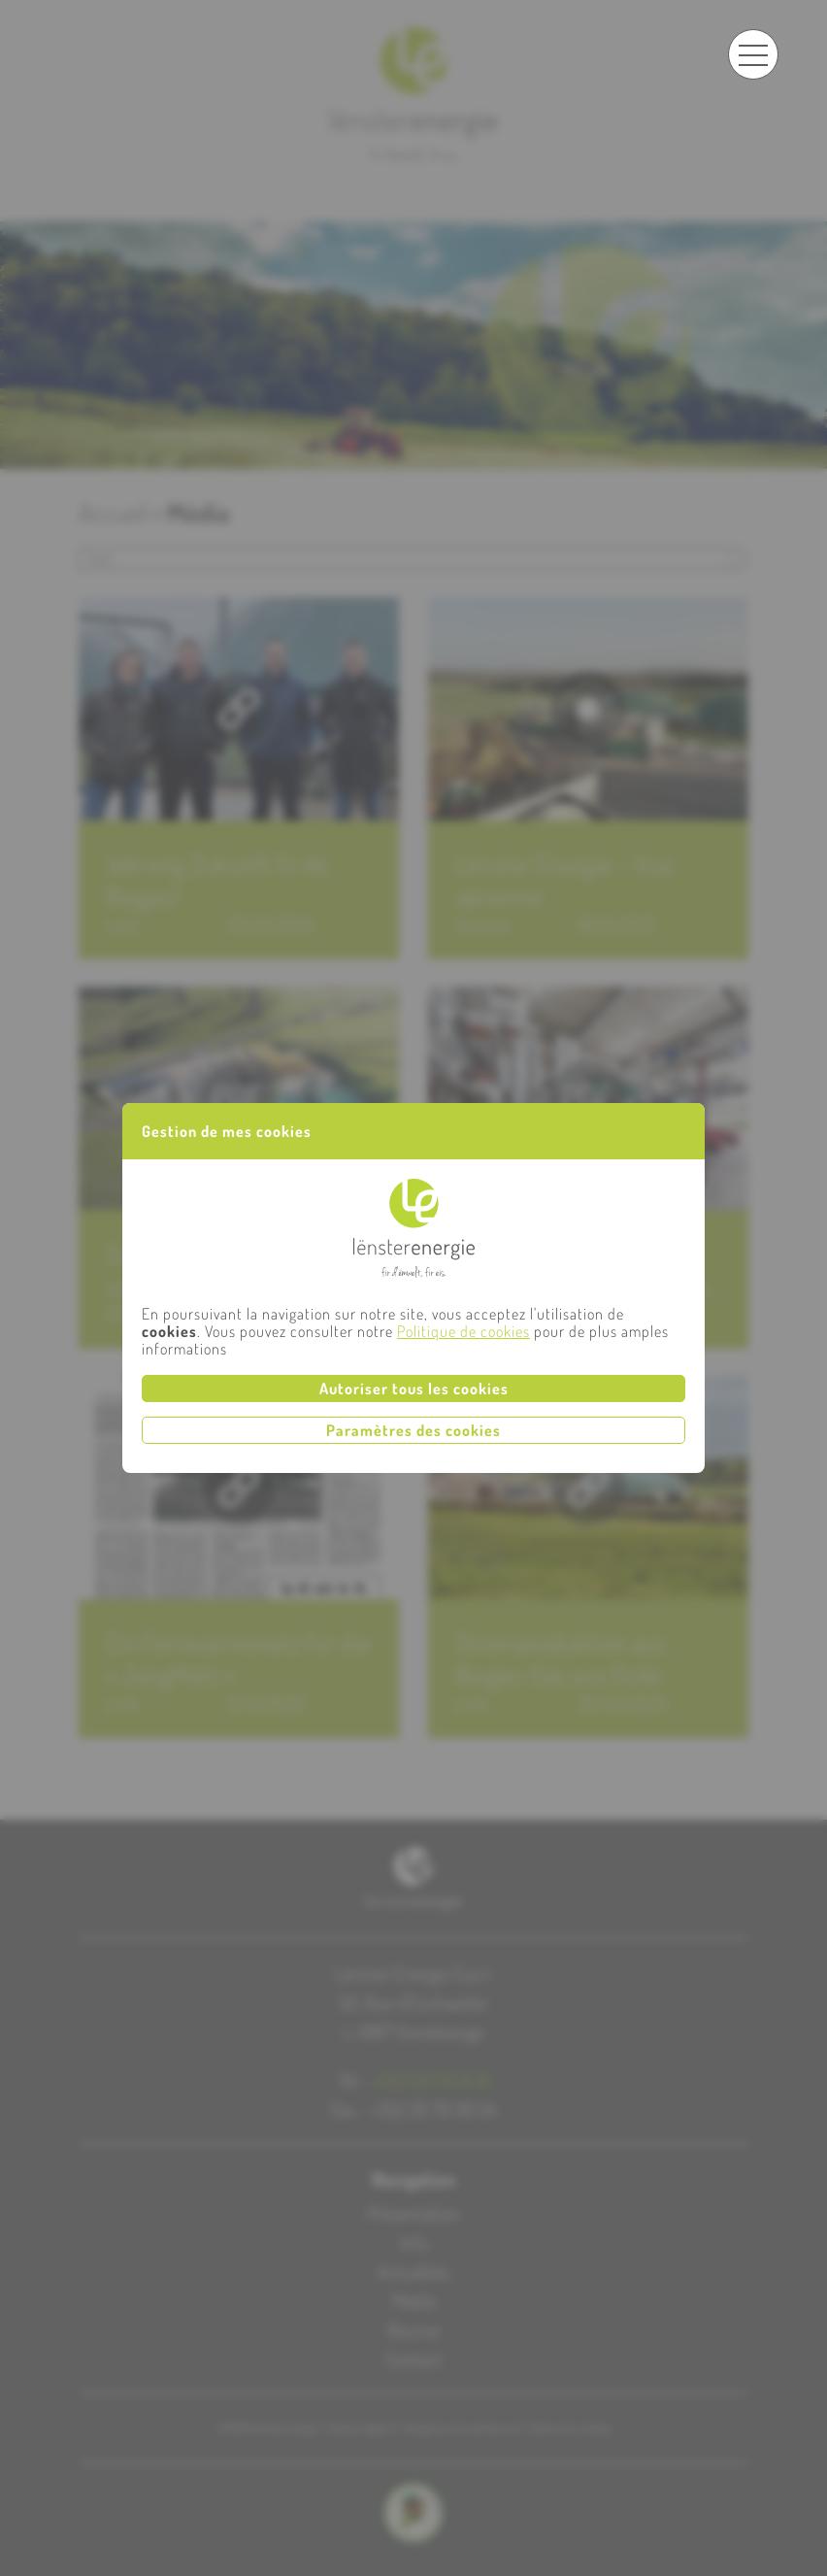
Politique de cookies (463, 1331)
